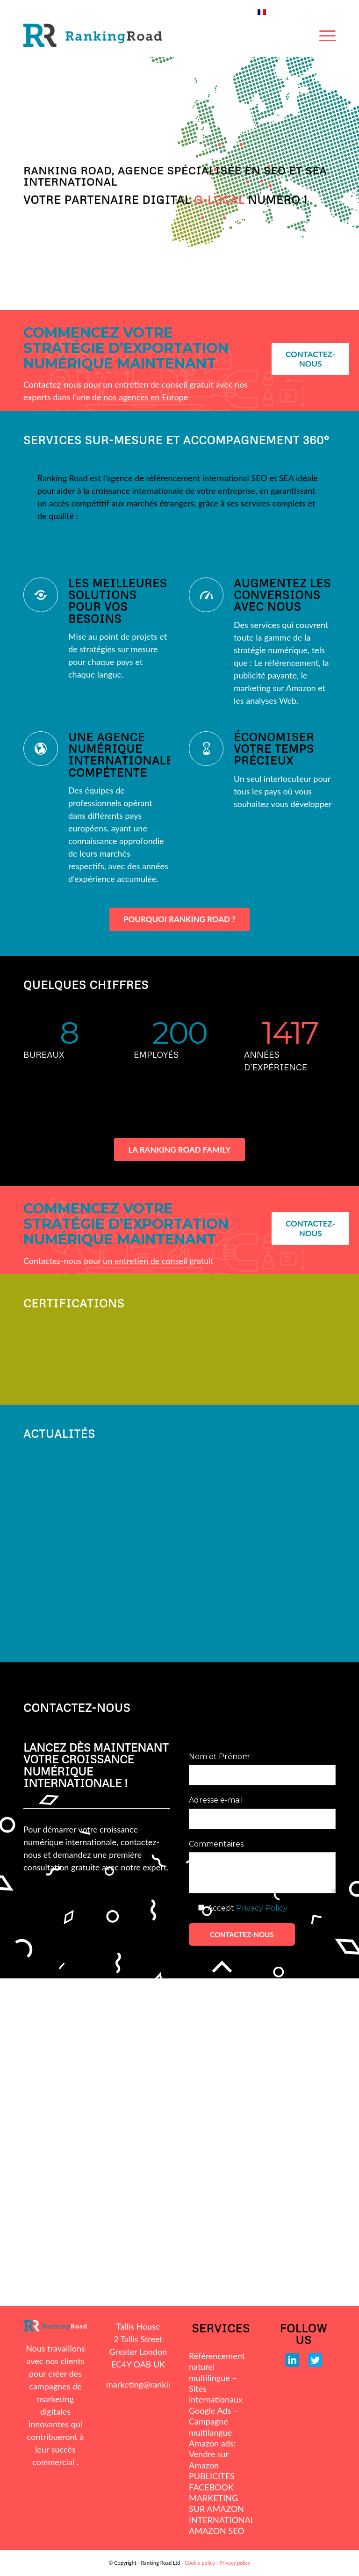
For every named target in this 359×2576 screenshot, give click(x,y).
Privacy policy (235, 2563)
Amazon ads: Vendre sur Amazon (212, 2454)
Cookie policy (200, 2563)
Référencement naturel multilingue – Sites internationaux (217, 2378)
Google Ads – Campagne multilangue (213, 2421)
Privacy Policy (261, 1908)
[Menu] (327, 35)
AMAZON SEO (216, 2530)
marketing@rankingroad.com (158, 2384)
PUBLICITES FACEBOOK (212, 2481)
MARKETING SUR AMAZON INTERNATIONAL (221, 2509)
